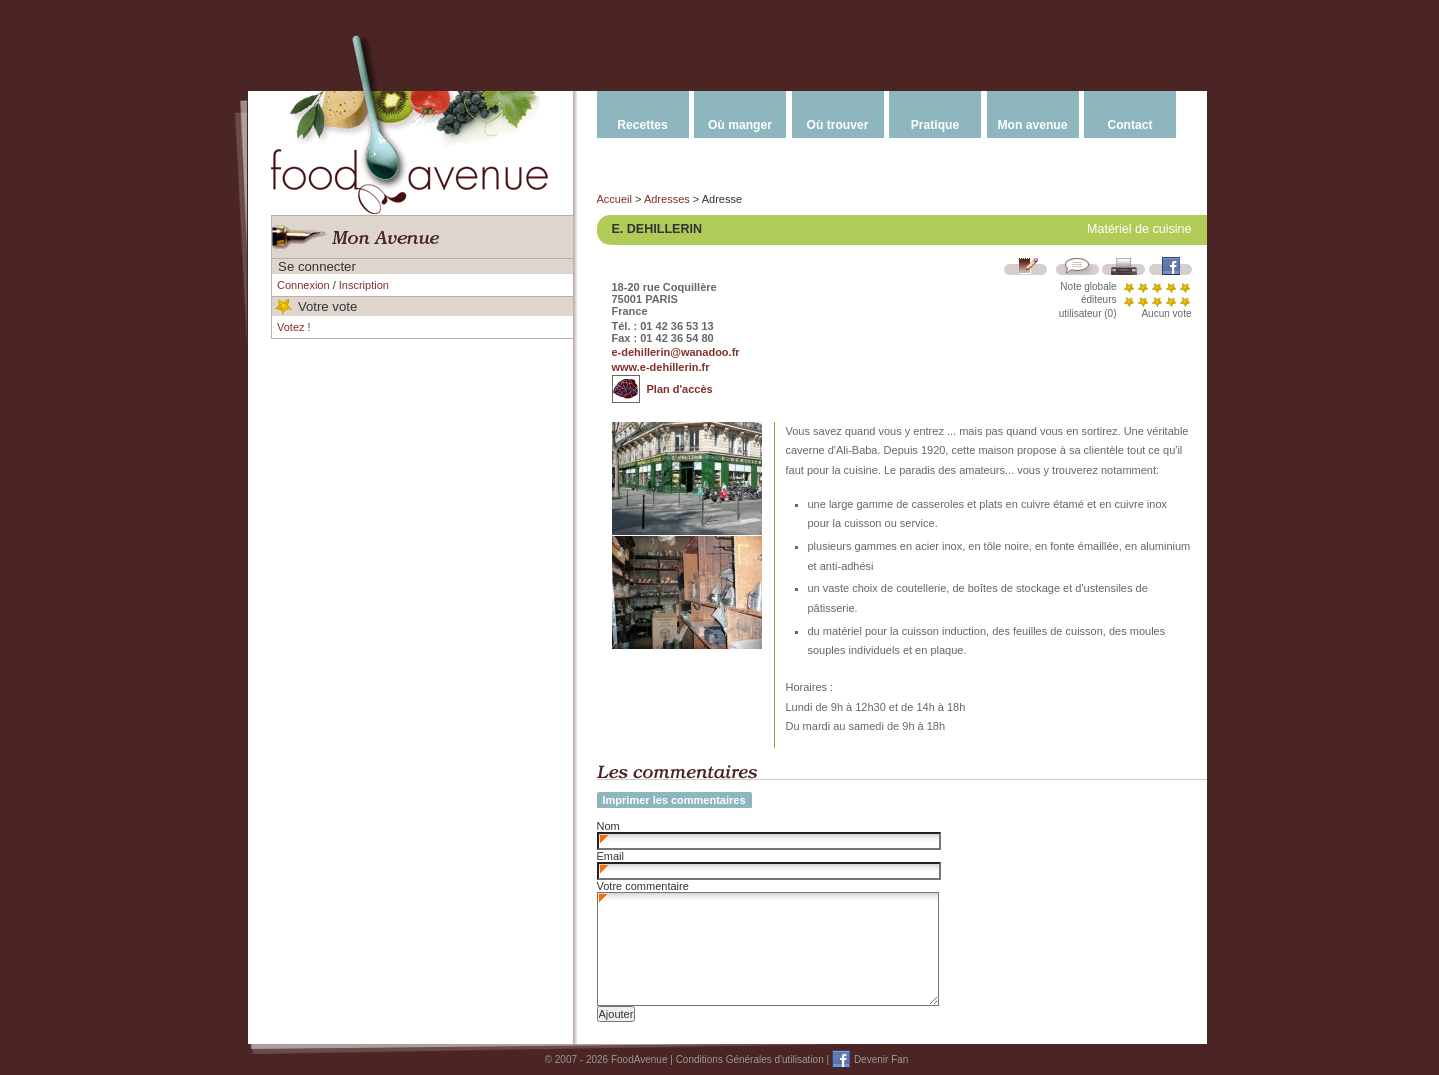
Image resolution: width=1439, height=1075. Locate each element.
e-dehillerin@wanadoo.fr (676, 352)
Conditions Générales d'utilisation (750, 1059)
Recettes (642, 125)
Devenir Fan (881, 1059)
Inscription (364, 285)
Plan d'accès (680, 389)
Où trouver (838, 125)
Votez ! (294, 327)
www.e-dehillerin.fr (661, 367)
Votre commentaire (643, 886)
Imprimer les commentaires (674, 800)
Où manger (740, 125)
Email (611, 856)
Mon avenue (1033, 125)
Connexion (303, 285)
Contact (1129, 125)
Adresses (667, 199)
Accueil (614, 199)
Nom (608, 826)
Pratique (935, 125)
